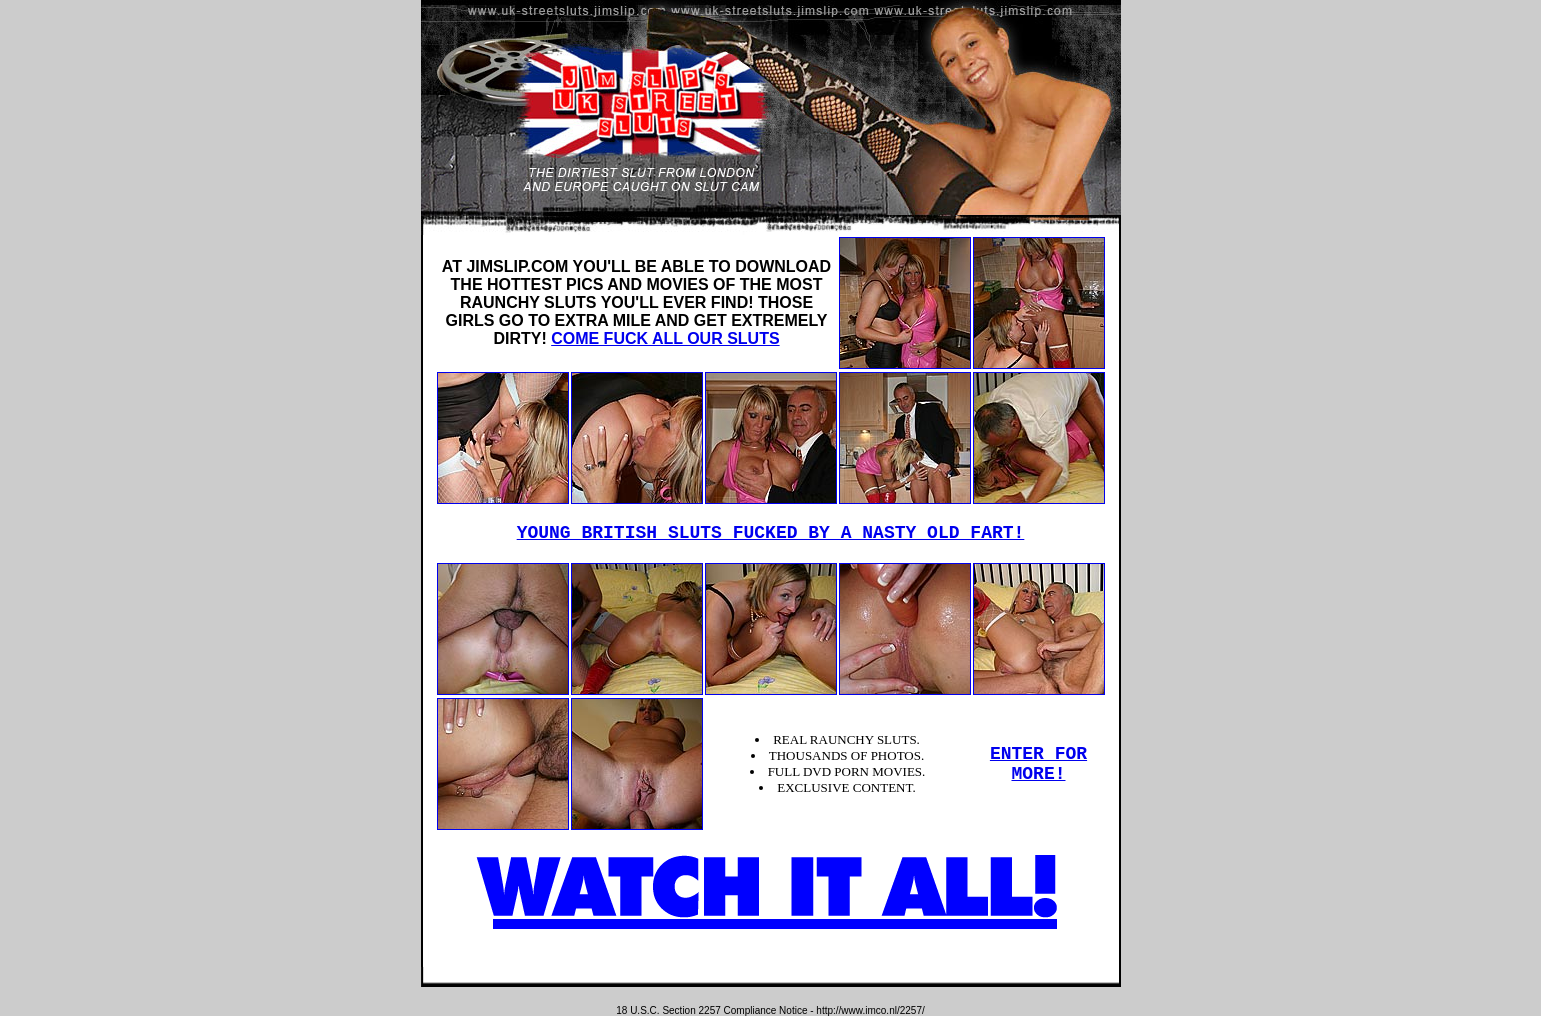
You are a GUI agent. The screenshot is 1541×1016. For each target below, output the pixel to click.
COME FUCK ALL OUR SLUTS (665, 338)
